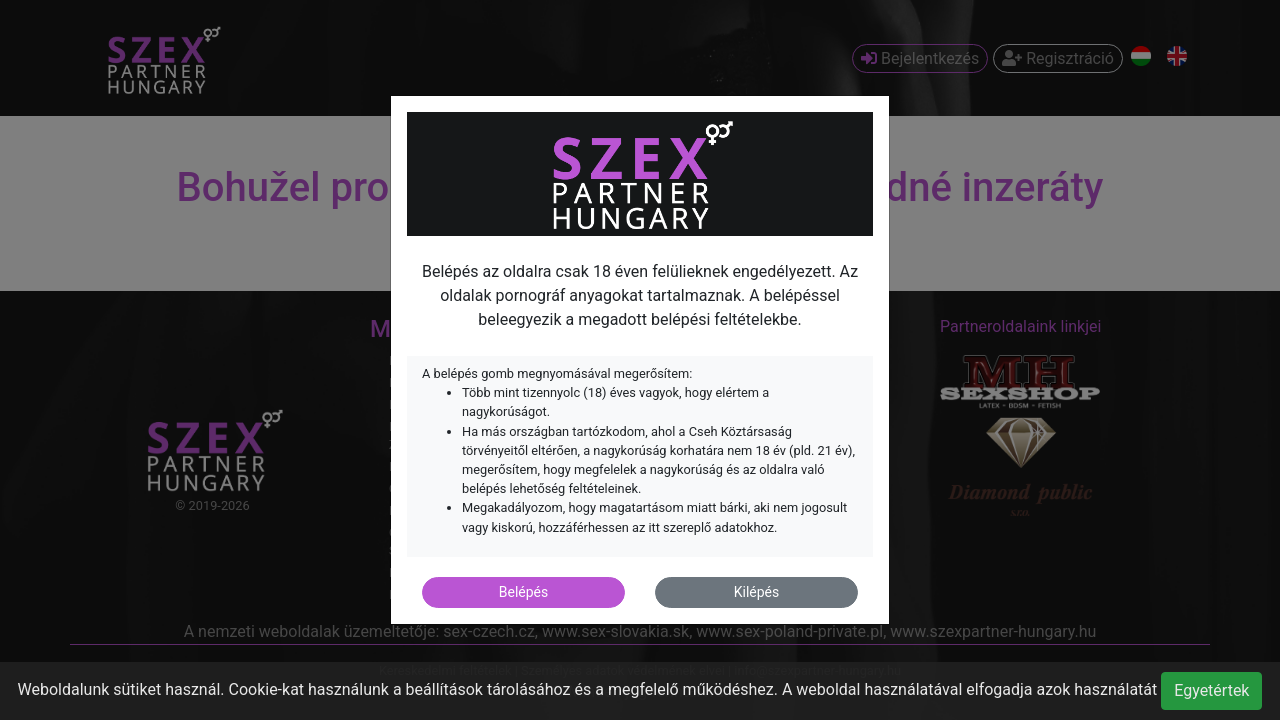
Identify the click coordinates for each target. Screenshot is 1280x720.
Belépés (524, 592)
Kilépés (757, 592)
